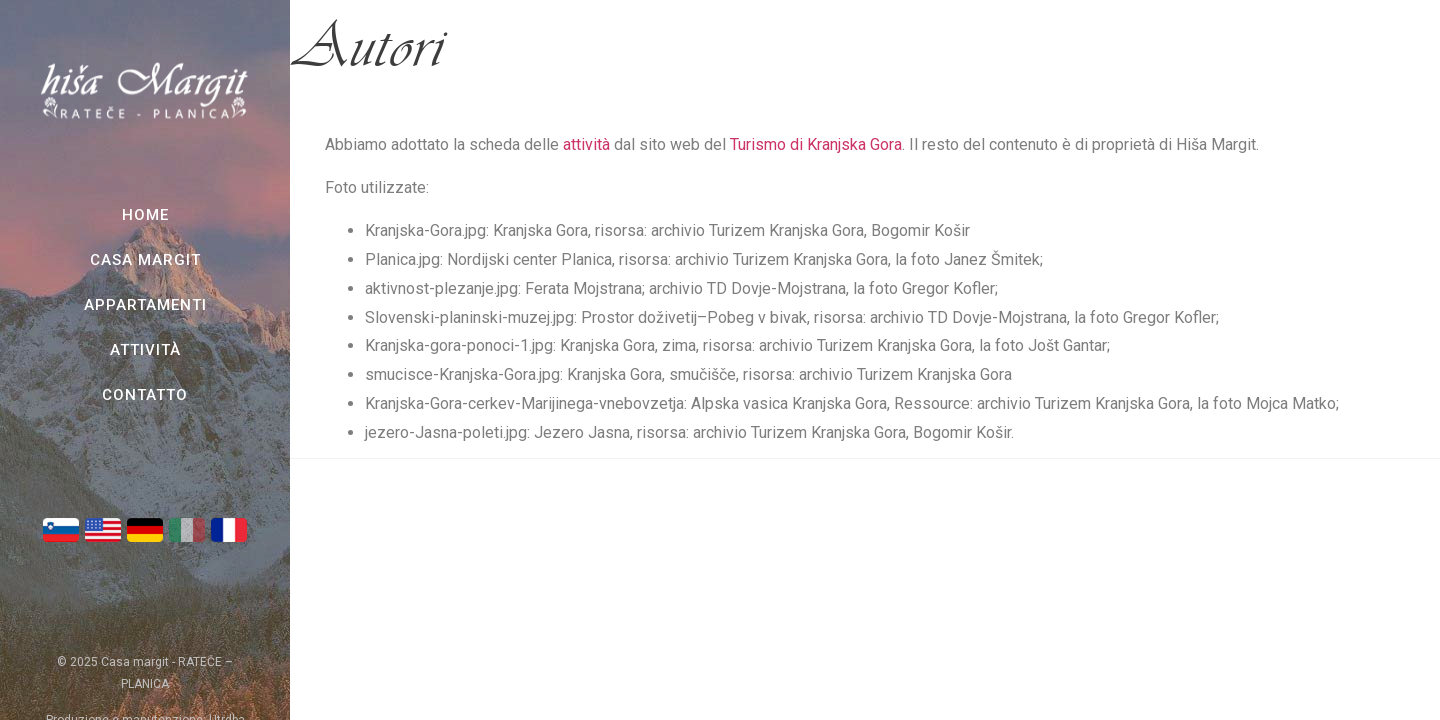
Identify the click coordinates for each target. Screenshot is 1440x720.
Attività (145, 350)
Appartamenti (145, 305)
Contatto (145, 395)
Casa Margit (145, 260)
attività (586, 144)
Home (145, 215)
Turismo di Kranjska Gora (816, 144)
